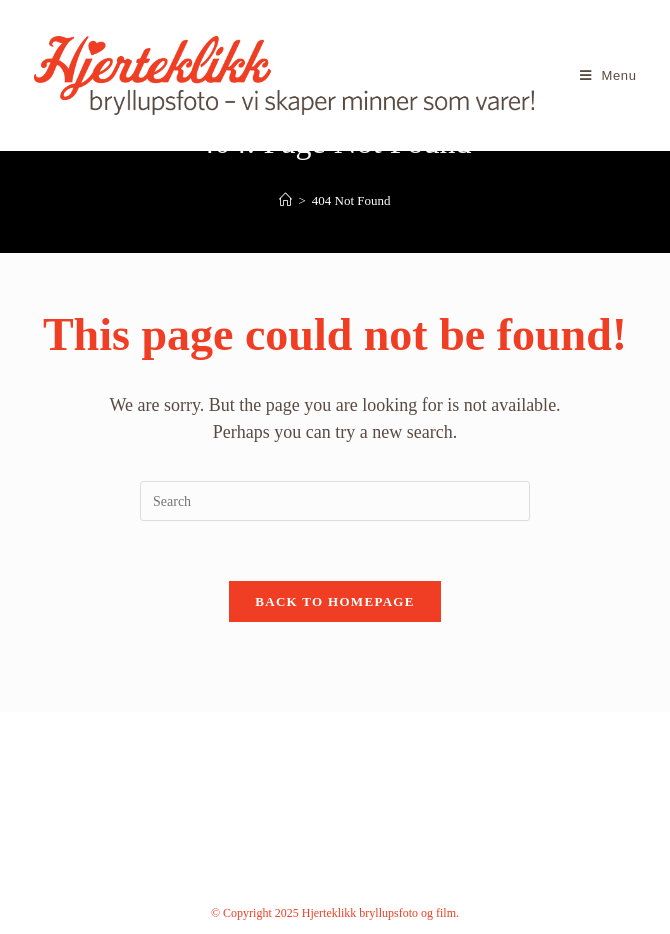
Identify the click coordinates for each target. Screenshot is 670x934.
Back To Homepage (334, 601)
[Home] (285, 200)
